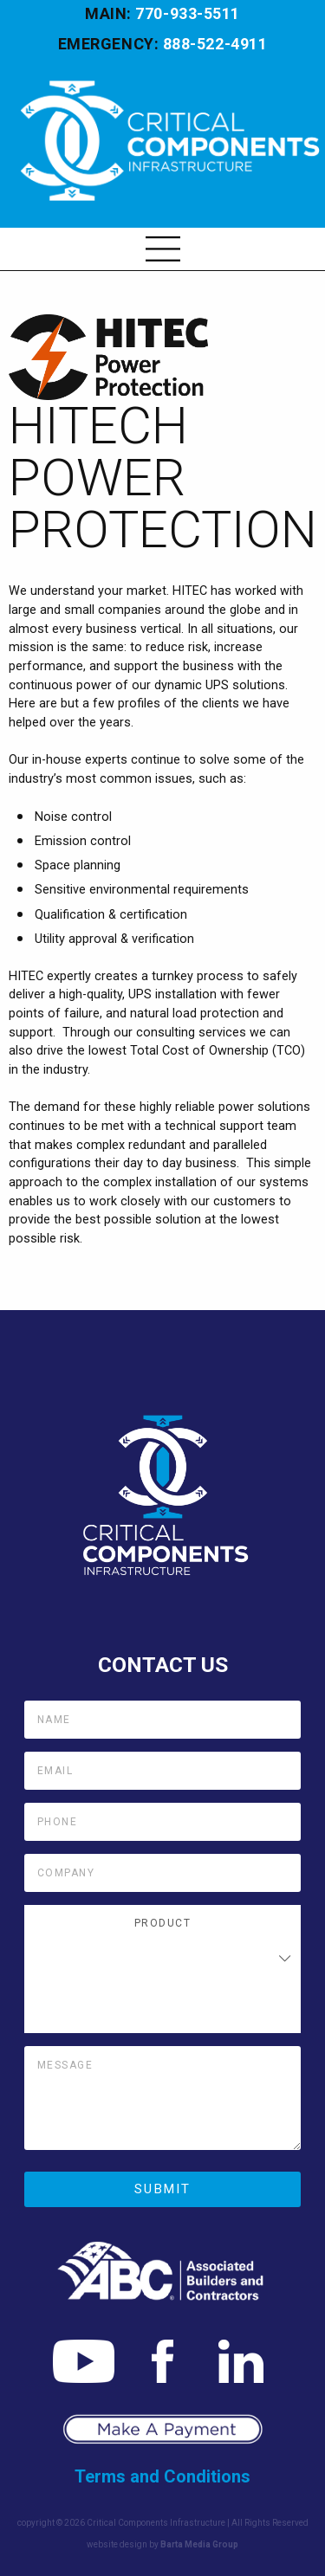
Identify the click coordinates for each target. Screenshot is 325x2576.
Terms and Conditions (162, 2476)
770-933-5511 (187, 13)
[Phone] (163, 1822)
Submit (162, 2189)
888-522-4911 (215, 44)
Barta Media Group (199, 2544)
